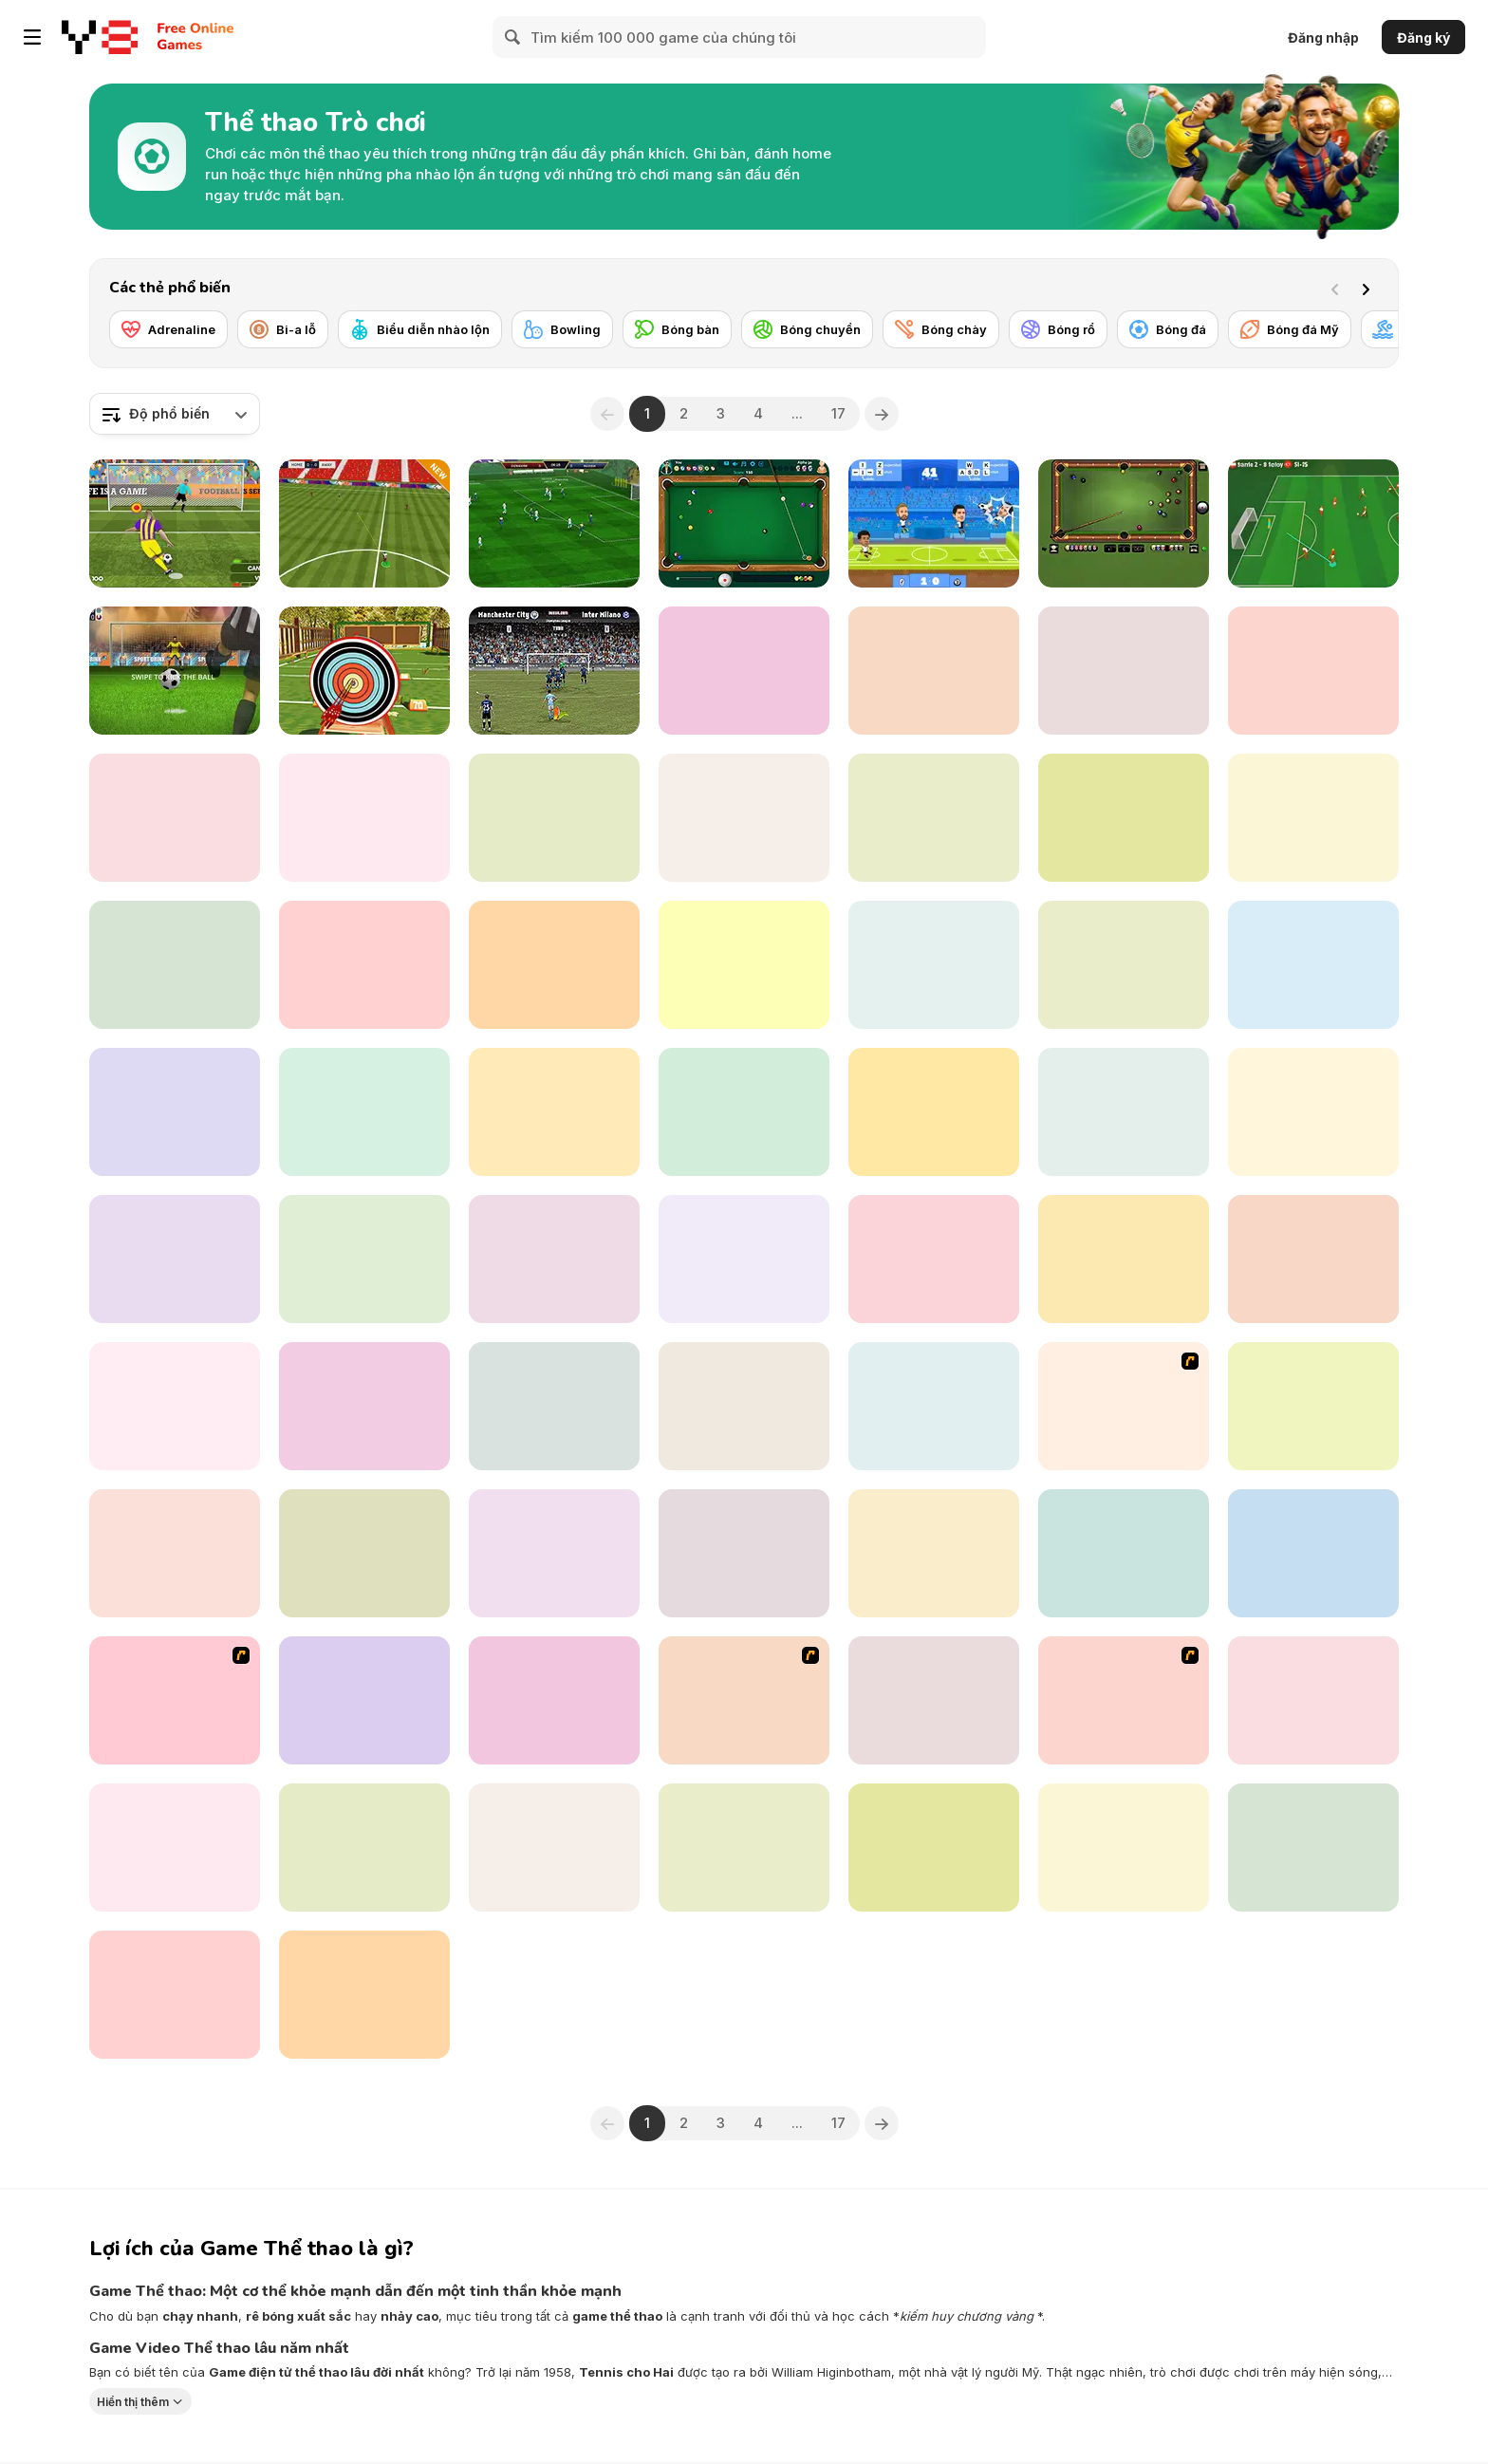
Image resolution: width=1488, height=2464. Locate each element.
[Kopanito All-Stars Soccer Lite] (933, 1259)
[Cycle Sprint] (1313, 1259)
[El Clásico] (1123, 818)
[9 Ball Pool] (1313, 1847)
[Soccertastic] (744, 671)
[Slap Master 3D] (744, 1406)
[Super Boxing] (1123, 1112)
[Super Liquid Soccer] (1313, 965)
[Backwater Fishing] (1313, 818)
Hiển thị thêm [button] (133, 2402)
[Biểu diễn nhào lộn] (420, 329)
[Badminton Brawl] (364, 1406)
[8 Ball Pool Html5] (744, 818)
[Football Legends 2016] (933, 965)
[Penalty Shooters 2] (174, 523)
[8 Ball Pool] (744, 523)
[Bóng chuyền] (807, 329)
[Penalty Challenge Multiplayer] (174, 671)
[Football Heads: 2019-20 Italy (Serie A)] (933, 1700)
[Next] (1369, 287)
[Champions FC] (364, 523)
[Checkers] (554, 1112)
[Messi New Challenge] (174, 1847)
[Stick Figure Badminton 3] (1123, 1406)
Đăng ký (1423, 37)
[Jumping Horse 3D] (554, 1847)
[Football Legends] (933, 523)
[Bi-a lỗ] (282, 329)
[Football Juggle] (364, 965)
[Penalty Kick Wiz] (174, 1553)
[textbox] (175, 414)
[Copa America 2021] (554, 965)
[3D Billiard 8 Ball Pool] (1313, 671)
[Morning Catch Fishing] (554, 1700)
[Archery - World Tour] (1123, 1847)
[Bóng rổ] (1058, 329)
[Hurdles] (933, 1112)
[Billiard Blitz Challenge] (364, 818)
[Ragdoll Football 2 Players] (364, 1259)
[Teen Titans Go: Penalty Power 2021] (364, 1847)
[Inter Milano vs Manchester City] (554, 671)
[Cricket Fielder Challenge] (364, 1700)
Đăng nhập (1323, 37)
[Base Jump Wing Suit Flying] (364, 1995)
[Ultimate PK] (174, 1406)
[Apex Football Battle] (554, 523)
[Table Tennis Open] (1123, 965)
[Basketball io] (933, 1847)
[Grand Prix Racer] (744, 1553)
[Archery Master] (364, 671)
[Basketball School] (933, 1553)
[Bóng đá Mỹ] (1289, 329)
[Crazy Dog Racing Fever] (364, 1112)
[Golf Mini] (933, 818)
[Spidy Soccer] (554, 1406)
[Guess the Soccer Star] (174, 965)
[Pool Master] (1123, 671)
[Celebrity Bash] (744, 1700)
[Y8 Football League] (174, 1700)
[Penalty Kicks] (744, 1112)
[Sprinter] (174, 1259)
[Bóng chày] (941, 329)
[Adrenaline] (168, 329)
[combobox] (174, 414)
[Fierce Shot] (1313, 1406)
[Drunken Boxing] (174, 818)
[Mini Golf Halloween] (1313, 1112)
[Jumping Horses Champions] (554, 1553)
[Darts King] (744, 1259)
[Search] (513, 37)
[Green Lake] (933, 1406)
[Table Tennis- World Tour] (933, 671)
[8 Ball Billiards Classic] (1123, 523)
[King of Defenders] (1123, 1700)
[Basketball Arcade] (1123, 1259)
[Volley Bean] (554, 1259)
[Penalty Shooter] (554, 818)
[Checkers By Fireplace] (174, 1995)
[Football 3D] (174, 1112)
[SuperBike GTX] (744, 1847)
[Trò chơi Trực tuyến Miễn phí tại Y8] (100, 37)
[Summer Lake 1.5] (1123, 1553)
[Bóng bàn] (677, 329)
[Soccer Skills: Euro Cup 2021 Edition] (1313, 523)
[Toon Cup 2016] (744, 965)
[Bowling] (562, 329)
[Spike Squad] (364, 1553)
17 (838, 413)
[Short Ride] (1313, 1553)
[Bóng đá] (1167, 329)
